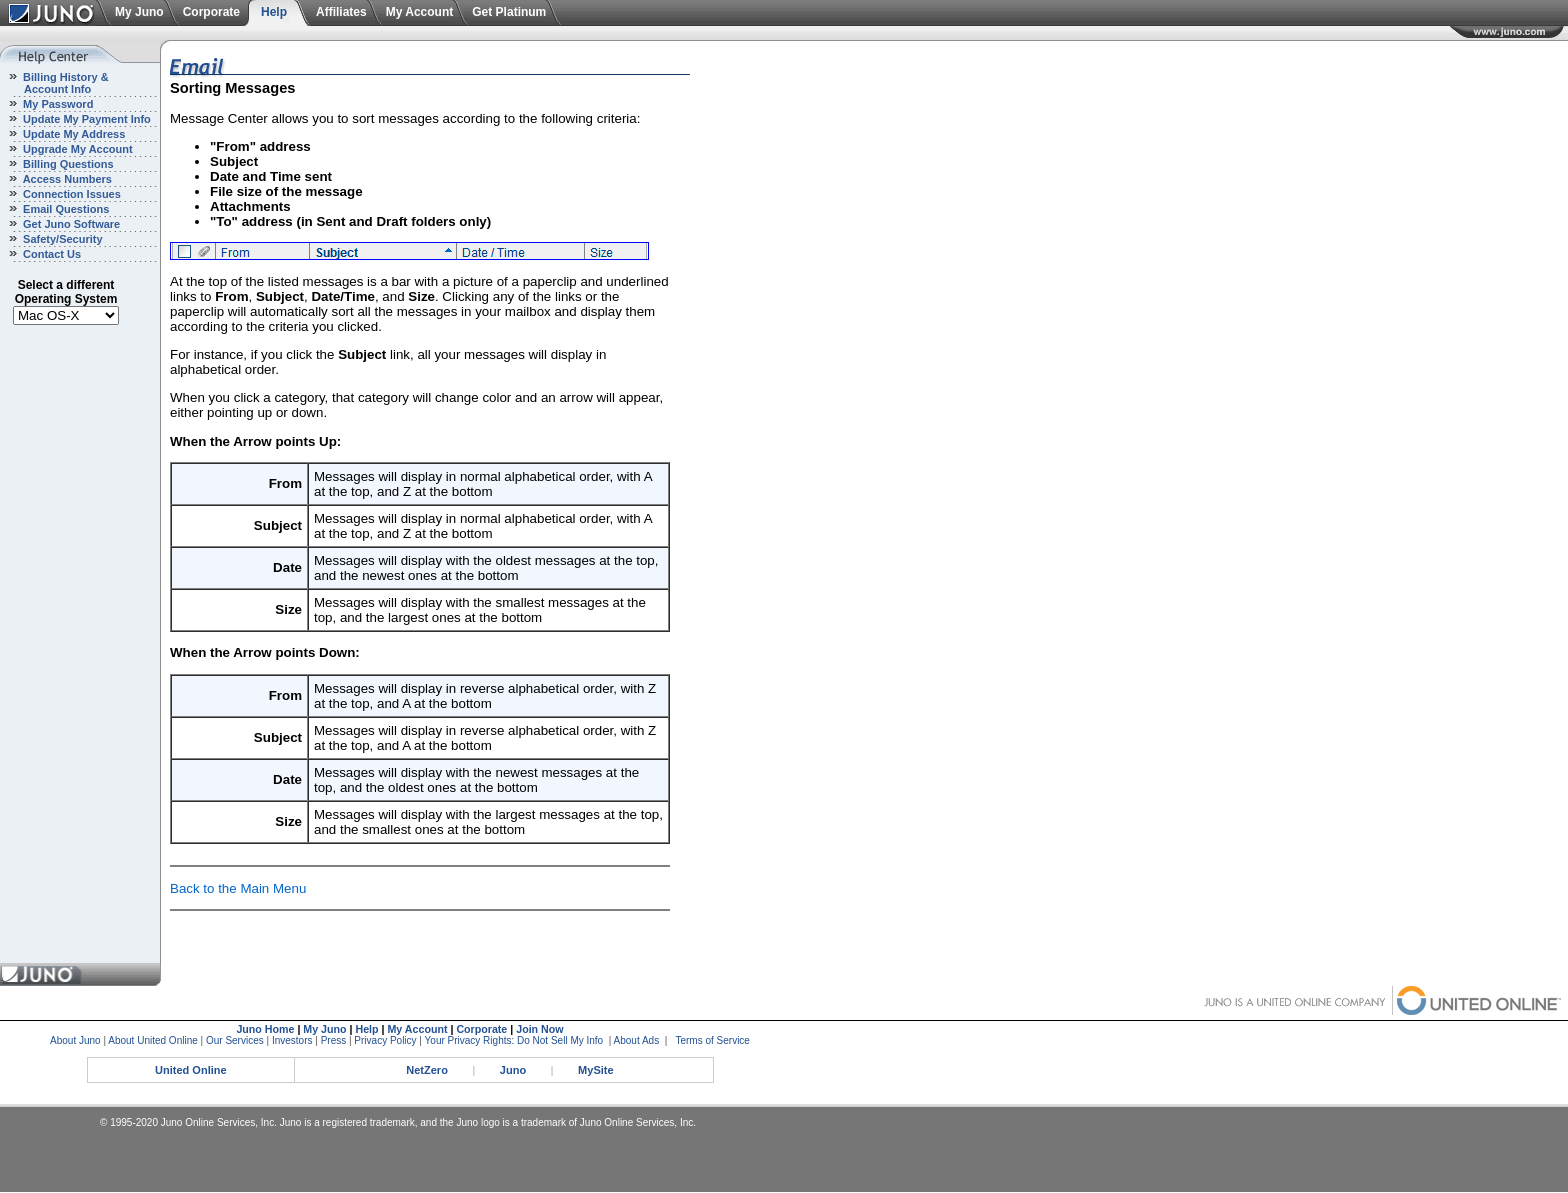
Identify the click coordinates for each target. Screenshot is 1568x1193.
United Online (191, 1070)
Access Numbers (66, 179)
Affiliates (341, 12)
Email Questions (64, 209)
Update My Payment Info (85, 119)
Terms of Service (712, 1040)
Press (334, 1040)
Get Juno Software (70, 224)
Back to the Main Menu (238, 888)
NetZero (427, 1070)
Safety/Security (61, 239)
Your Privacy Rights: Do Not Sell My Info (514, 1040)
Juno (513, 1070)
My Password (56, 104)
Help (274, 12)
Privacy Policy (385, 1040)
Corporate (211, 12)
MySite (595, 1070)
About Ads (637, 1040)
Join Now (539, 1029)
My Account (420, 12)
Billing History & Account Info (54, 83)
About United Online (153, 1040)
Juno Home (265, 1029)
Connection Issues (70, 194)
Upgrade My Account (76, 149)
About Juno (75, 1040)
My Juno (139, 12)
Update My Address (72, 134)
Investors (292, 1040)
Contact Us (50, 254)
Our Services (235, 1040)
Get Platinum (509, 12)
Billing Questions (67, 164)
